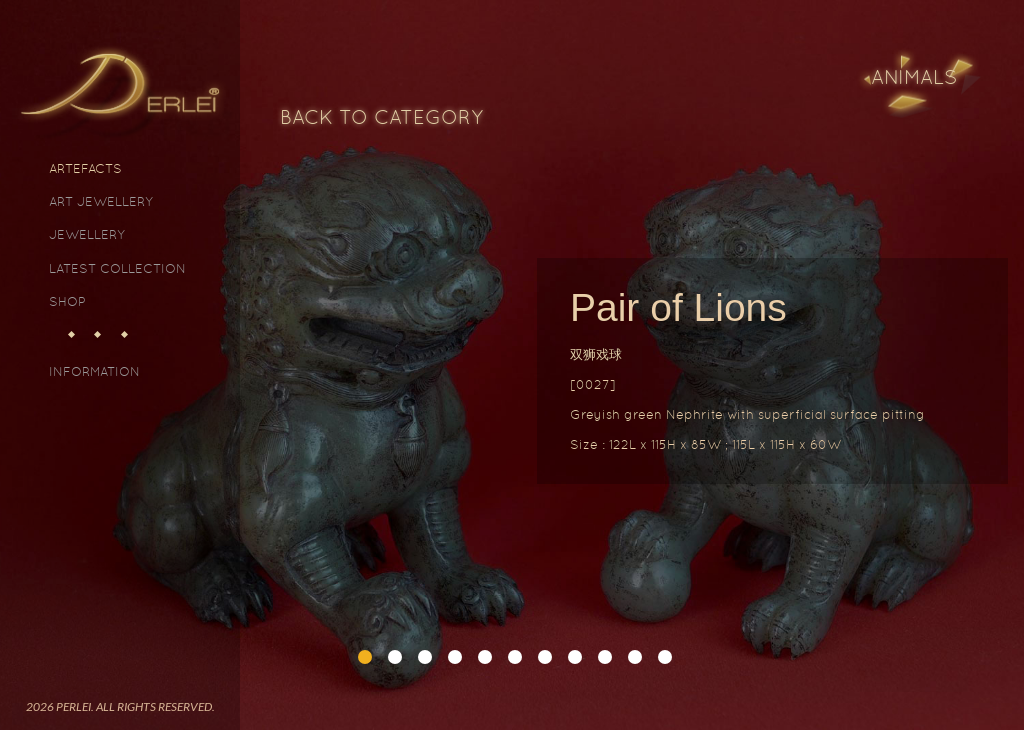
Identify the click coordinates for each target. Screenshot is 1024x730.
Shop (67, 301)
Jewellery (87, 234)
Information (94, 371)
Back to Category (381, 117)
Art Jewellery (101, 201)
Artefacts (85, 168)
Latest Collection (117, 268)
